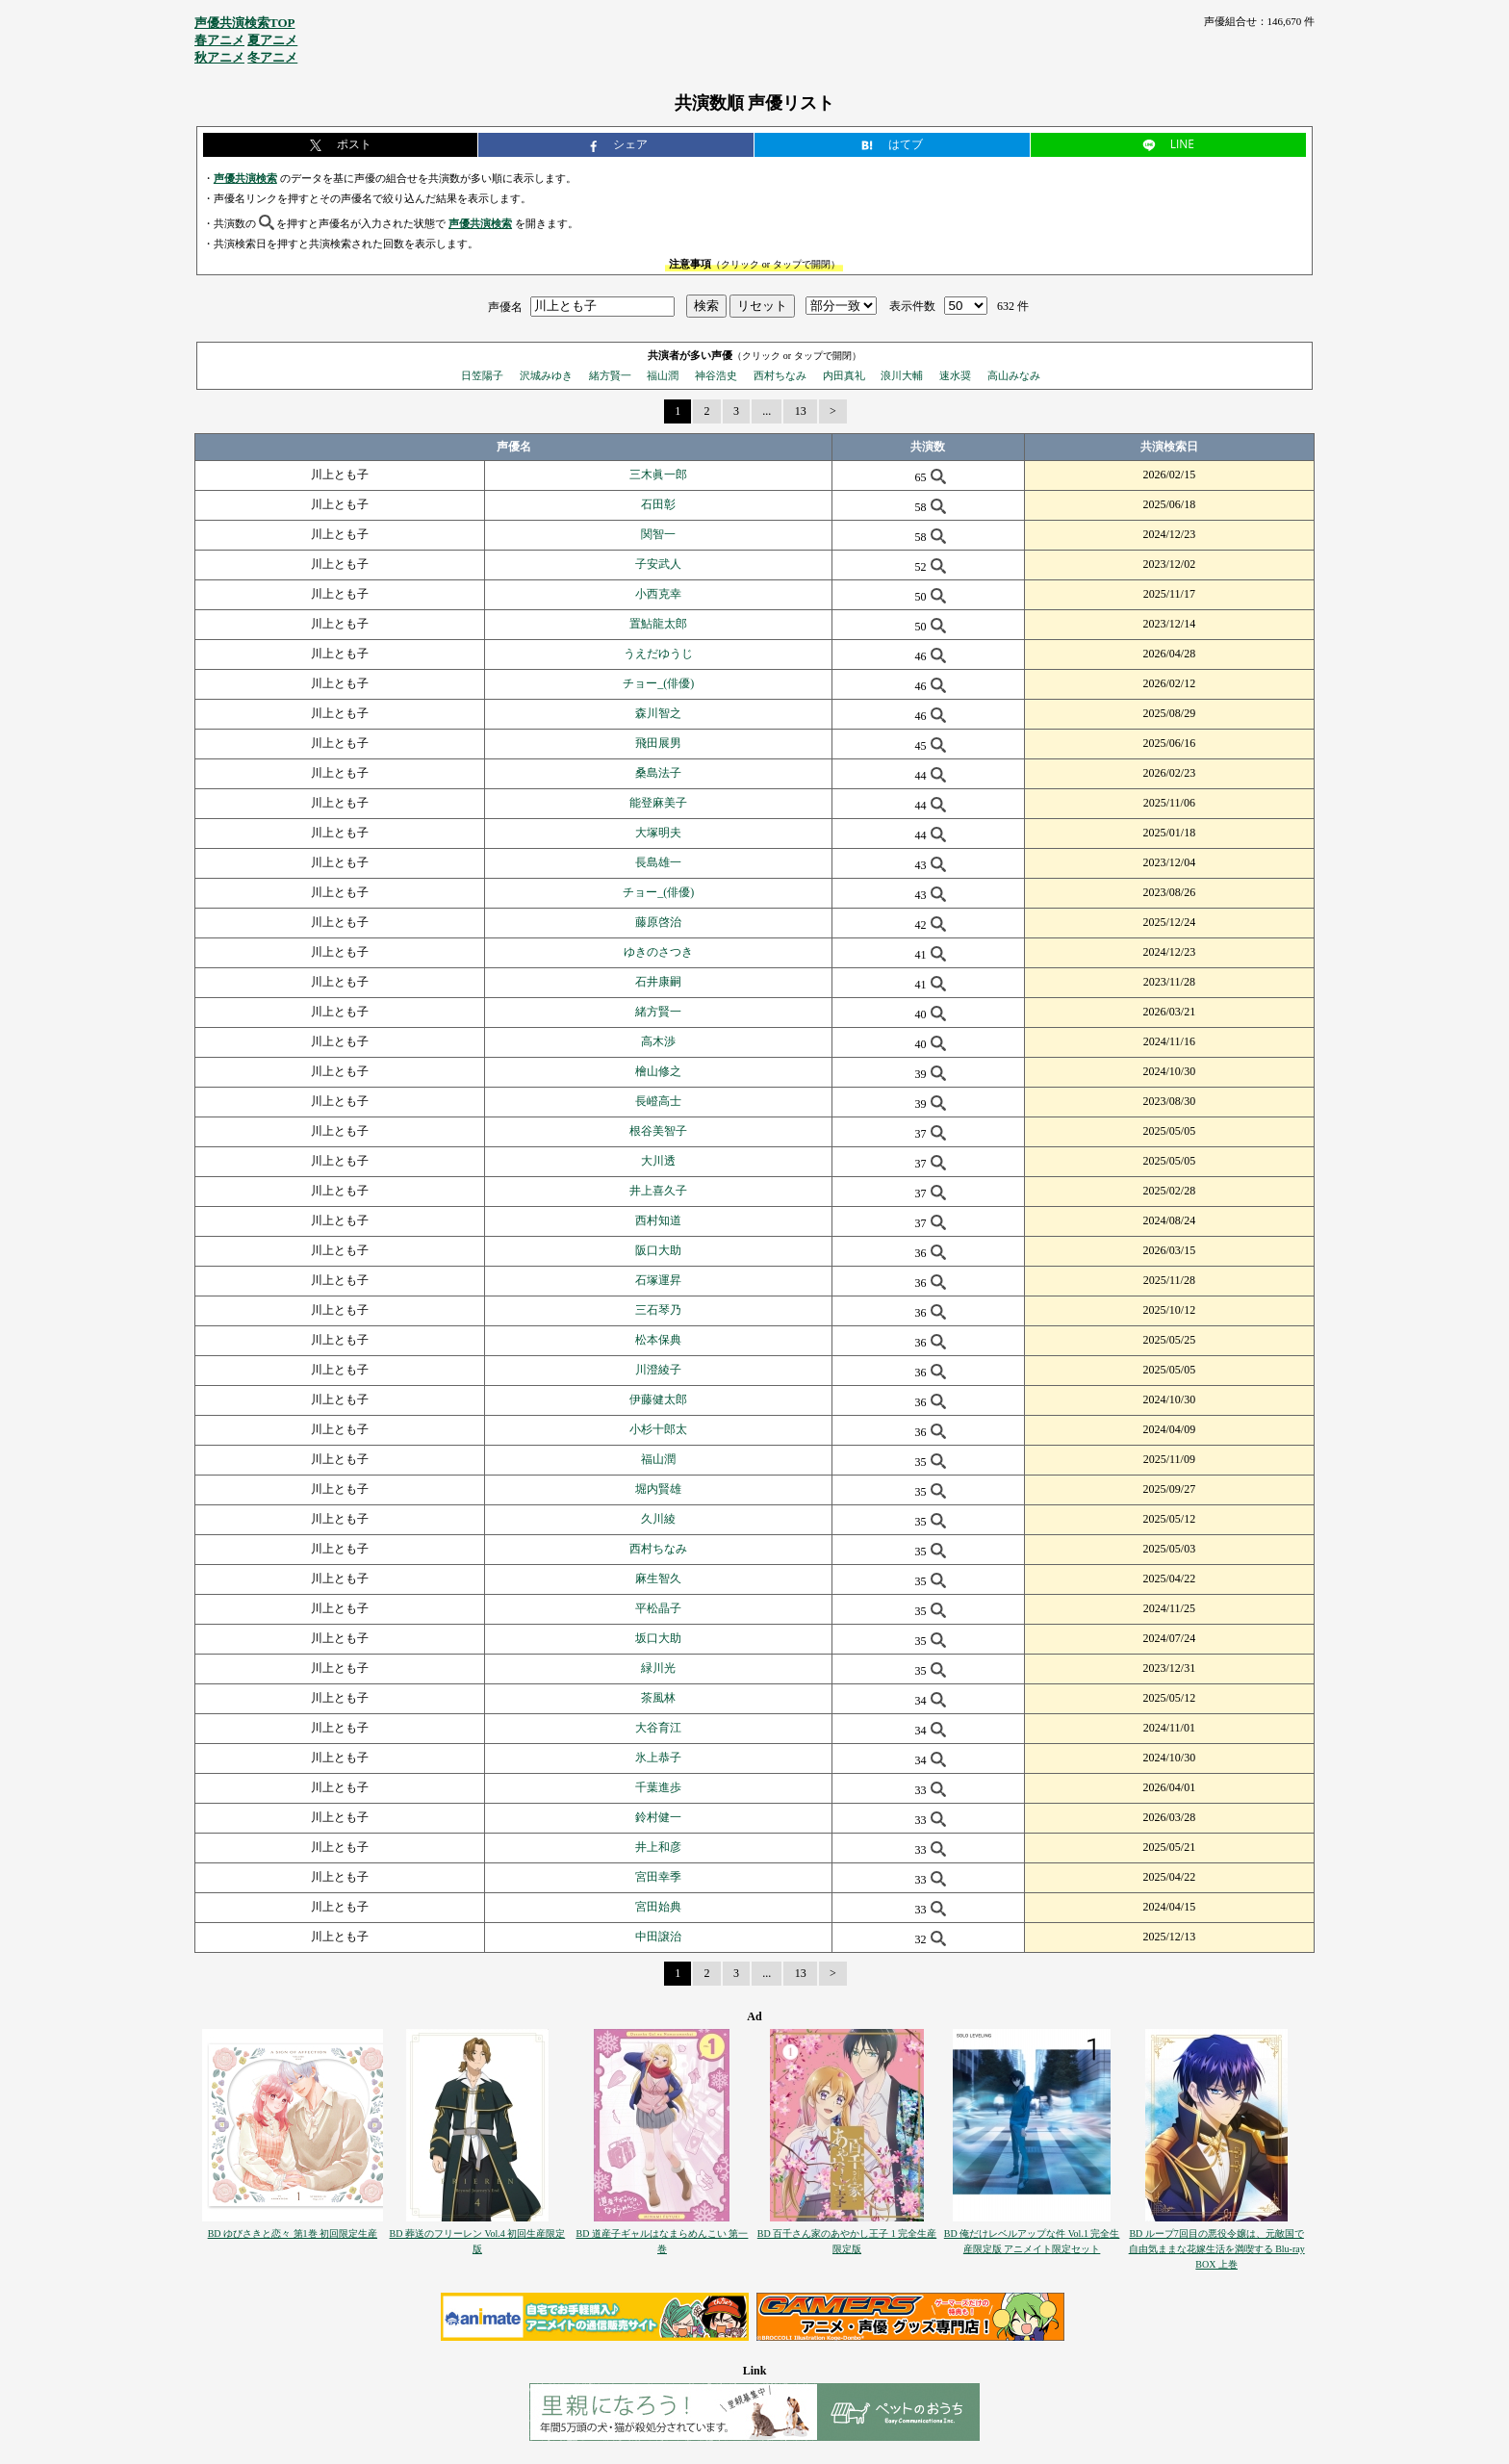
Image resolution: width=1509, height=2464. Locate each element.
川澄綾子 (658, 1369)
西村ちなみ (780, 375)
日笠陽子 (482, 375)
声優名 (505, 306)
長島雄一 (658, 862)
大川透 (658, 1161)
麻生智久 (658, 1578)
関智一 (658, 534)
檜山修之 (658, 1071)
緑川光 (658, 1668)
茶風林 (658, 1698)
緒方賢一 (610, 375)
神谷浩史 (716, 375)
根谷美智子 (658, 1131)
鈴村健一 (658, 1817)
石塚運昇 (658, 1280)
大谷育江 (658, 1727)
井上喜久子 (658, 1190)
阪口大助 (658, 1250)
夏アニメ (272, 40)
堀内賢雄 (658, 1489)
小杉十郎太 (658, 1429)
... (766, 411)
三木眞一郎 (658, 474)
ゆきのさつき (658, 952)
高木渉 (658, 1041)
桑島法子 (658, 773)
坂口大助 (658, 1638)
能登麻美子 (658, 802)
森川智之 (658, 713)
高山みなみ (1013, 375)
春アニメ (219, 40)
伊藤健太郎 (658, 1399)
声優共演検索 (245, 178)
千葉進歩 (658, 1787)
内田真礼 (844, 375)
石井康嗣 (658, 981)
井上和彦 (658, 1847)
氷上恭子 (658, 1757)
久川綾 (658, 1519)
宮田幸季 (658, 1877)
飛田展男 (658, 743)
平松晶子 (658, 1608)
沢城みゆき (546, 375)
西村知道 (658, 1220)
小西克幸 (658, 594)
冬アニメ (272, 57)
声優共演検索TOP (244, 22)
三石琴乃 (658, 1310)
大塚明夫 (658, 832)
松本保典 (658, 1340)
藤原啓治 (658, 922)
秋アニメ (219, 57)
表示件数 (912, 306)
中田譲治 (658, 1936)
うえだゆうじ (658, 653)
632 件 (1013, 306)
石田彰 (658, 504)
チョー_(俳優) (658, 683)
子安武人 (658, 564)
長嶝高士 (658, 1101)
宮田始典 (658, 1906)
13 (800, 411)
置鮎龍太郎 (658, 623)
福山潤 (662, 375)
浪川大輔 (902, 375)
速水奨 (955, 375)
